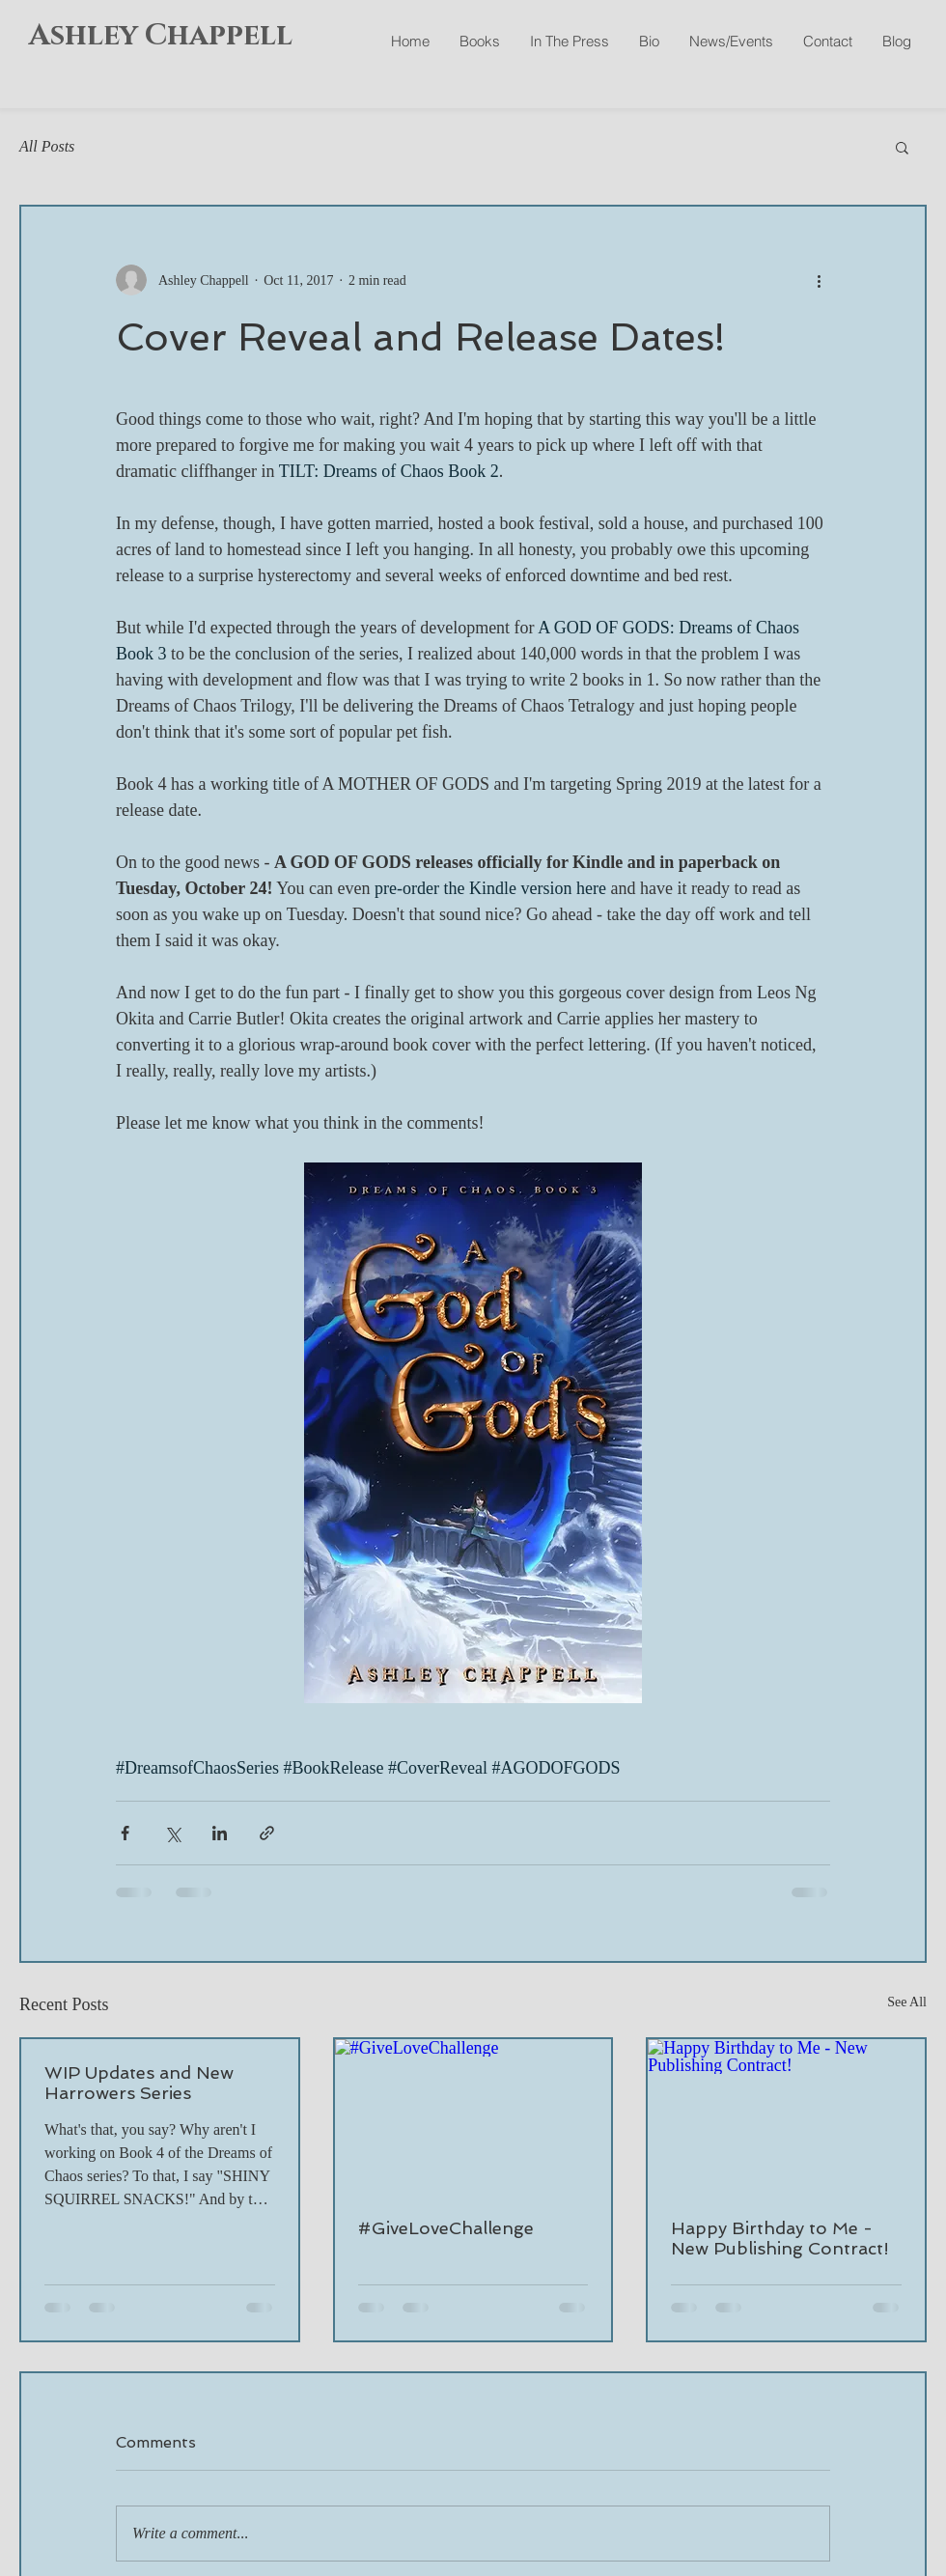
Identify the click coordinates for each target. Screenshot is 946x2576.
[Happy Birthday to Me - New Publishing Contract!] (786, 2117)
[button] (902, 146)
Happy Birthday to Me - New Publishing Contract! (780, 2238)
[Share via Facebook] (125, 1833)
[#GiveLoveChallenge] (473, 2117)
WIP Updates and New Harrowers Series (139, 2082)
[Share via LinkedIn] (219, 1833)
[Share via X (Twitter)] (172, 1833)
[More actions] (818, 280)
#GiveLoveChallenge (446, 2228)
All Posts (46, 146)
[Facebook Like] (809, 87)
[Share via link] (267, 1833)
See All (907, 2002)
